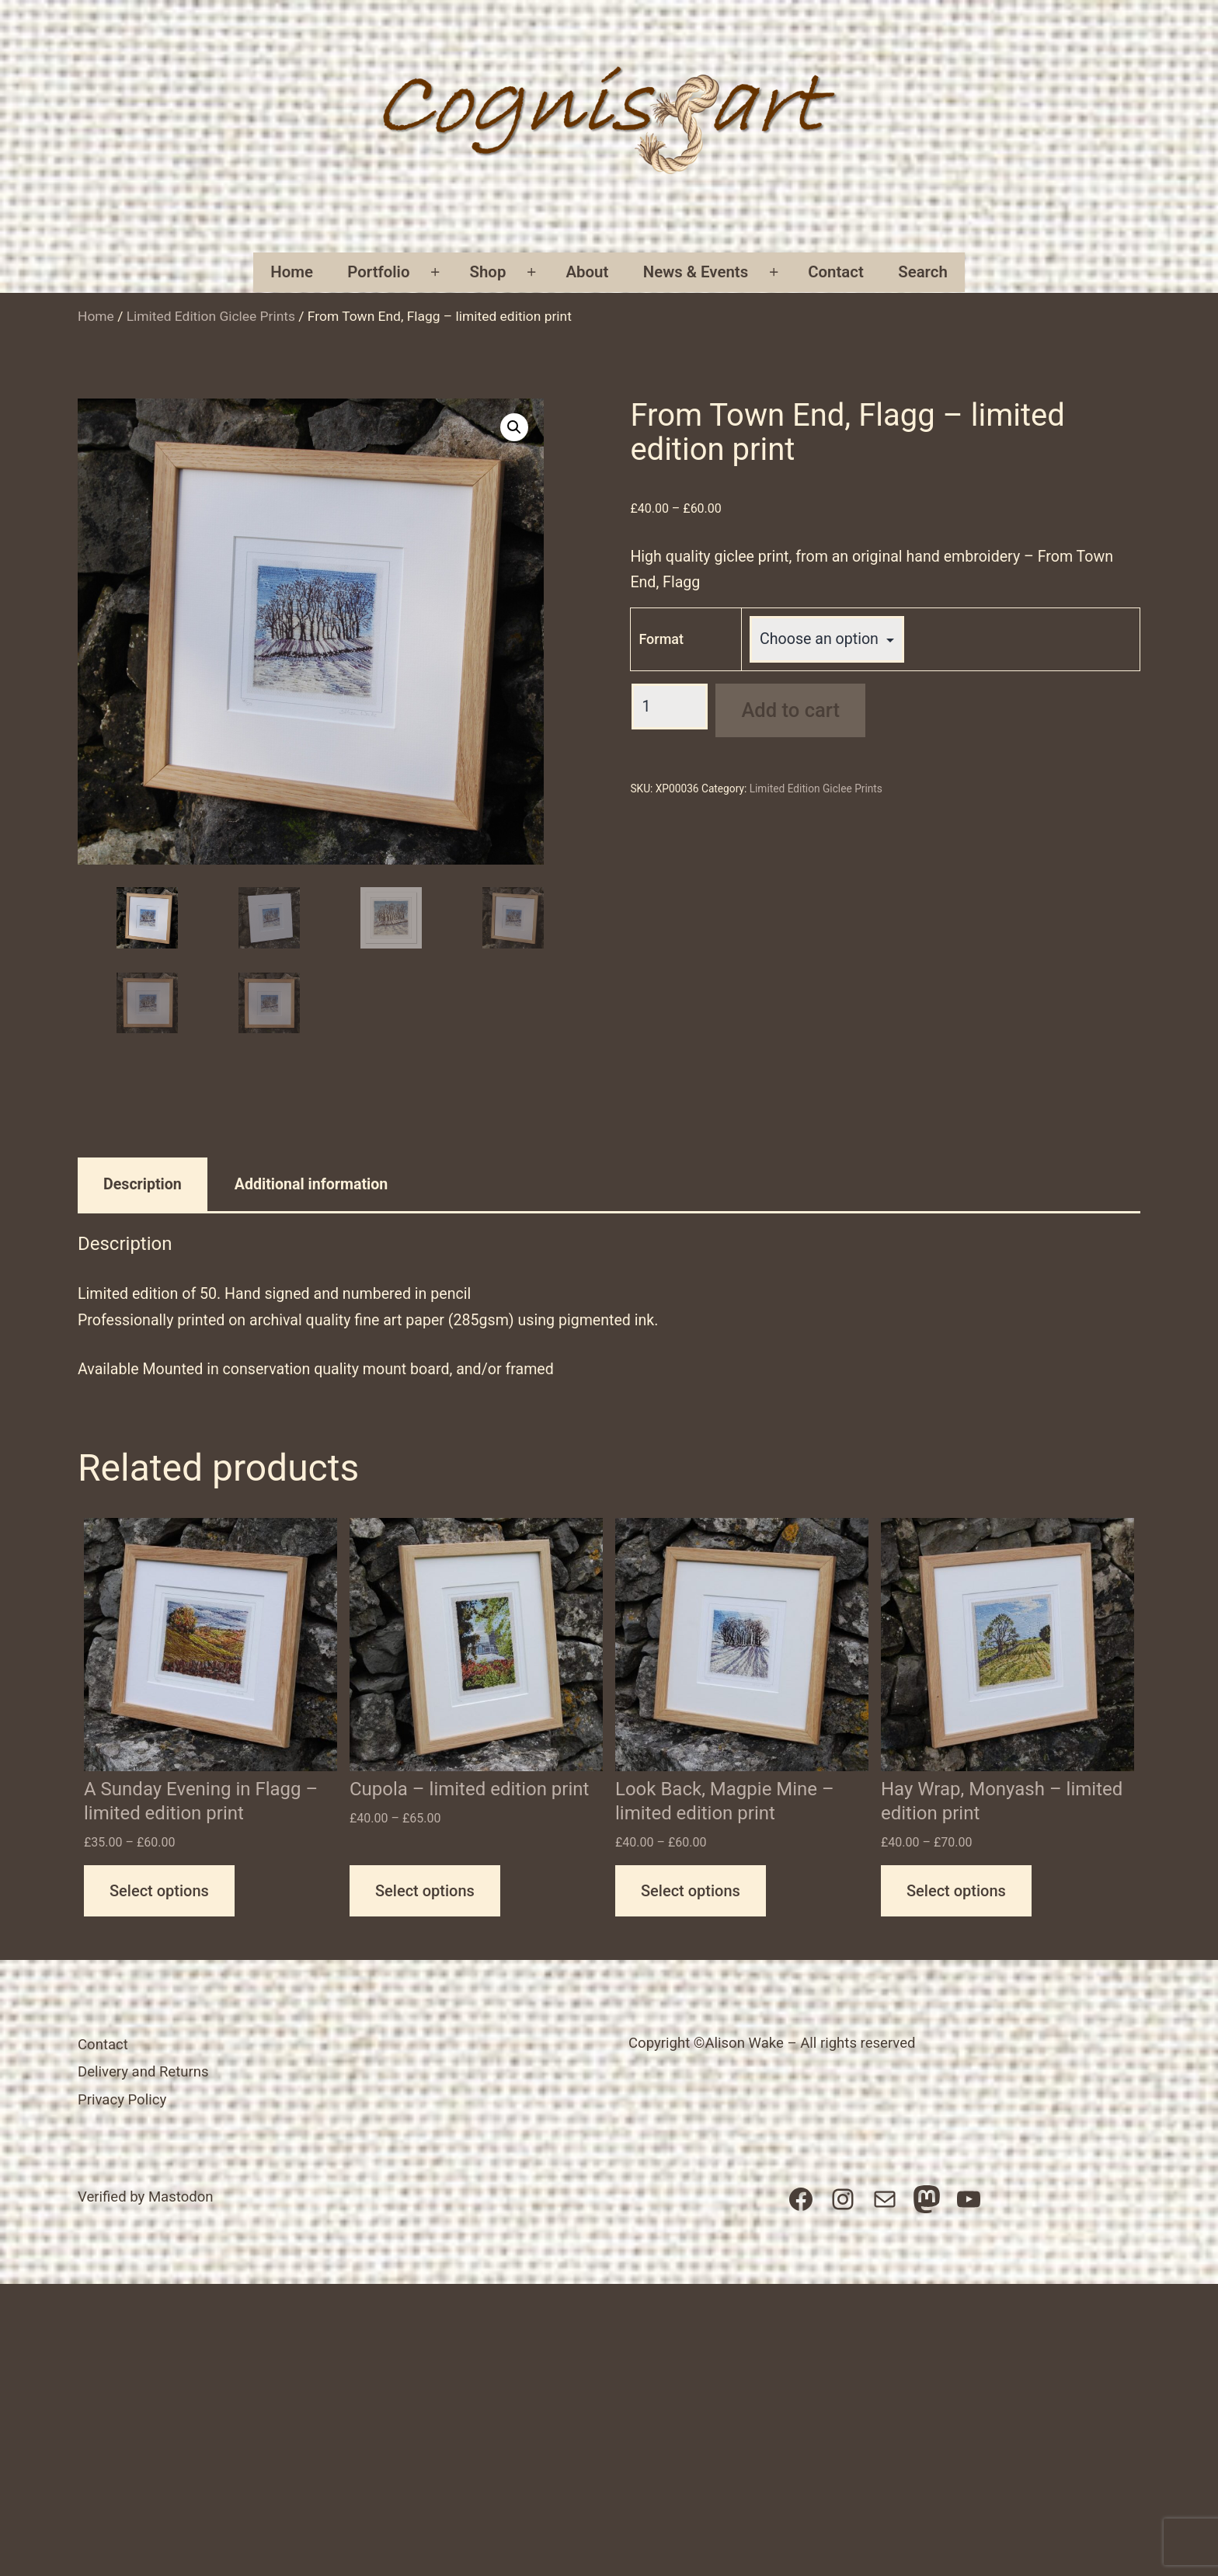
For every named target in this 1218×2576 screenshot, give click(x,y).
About (587, 272)
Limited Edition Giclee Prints (211, 316)
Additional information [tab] (311, 1184)
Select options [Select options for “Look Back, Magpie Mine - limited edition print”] (690, 1891)
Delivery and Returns (143, 2071)
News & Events (695, 272)
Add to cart (790, 710)
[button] (514, 427)
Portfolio (378, 272)
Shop (488, 272)
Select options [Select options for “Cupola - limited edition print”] (425, 1891)
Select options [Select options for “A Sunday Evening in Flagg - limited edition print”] (159, 1891)
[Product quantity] (670, 706)
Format (661, 639)
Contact (836, 272)
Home (291, 272)
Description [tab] (142, 1184)
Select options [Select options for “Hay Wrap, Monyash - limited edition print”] (956, 1891)
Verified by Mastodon (146, 2196)
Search (923, 272)
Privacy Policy (122, 2099)
